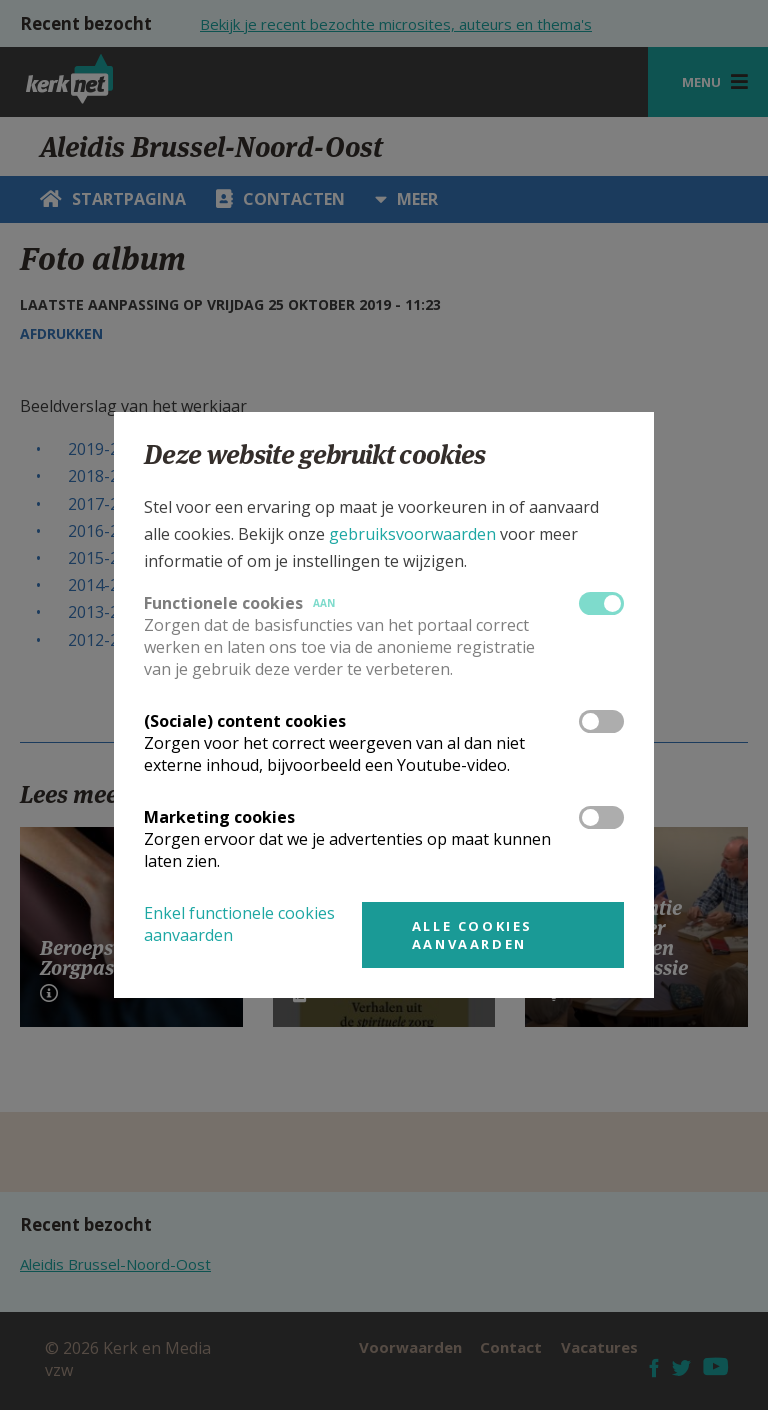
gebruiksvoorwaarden (412, 534)
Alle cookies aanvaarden (472, 935)
